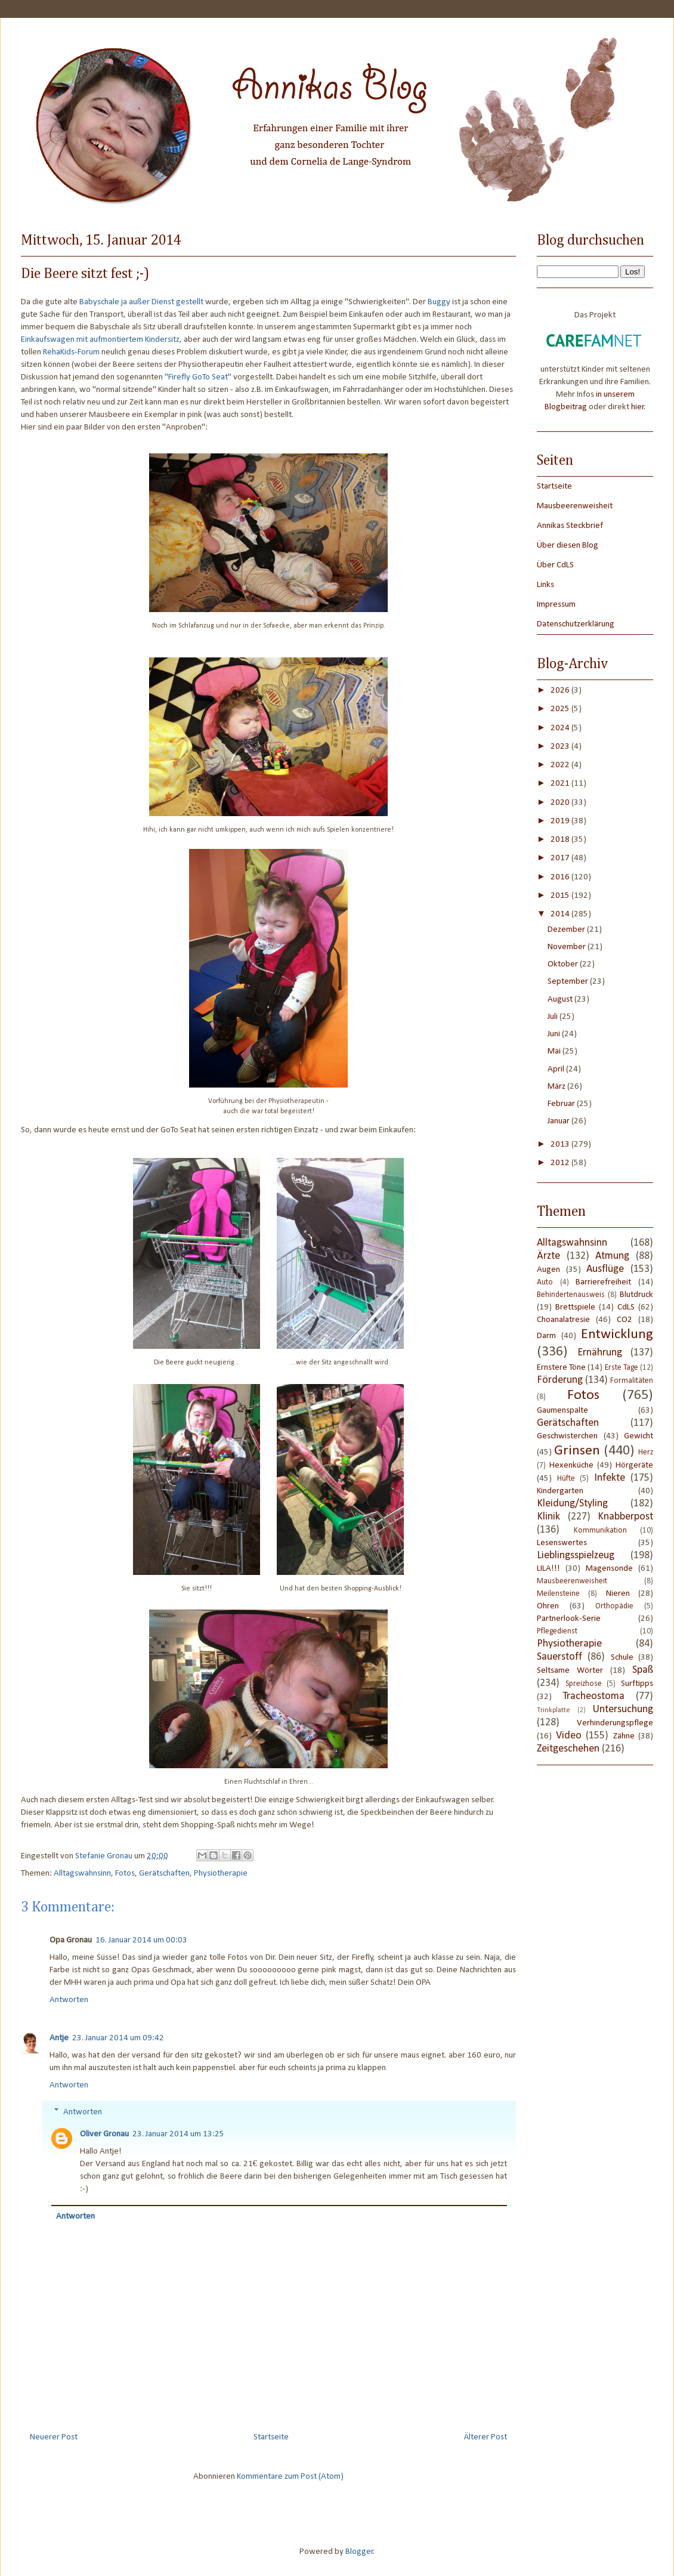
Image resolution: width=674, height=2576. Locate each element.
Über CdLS (555, 565)
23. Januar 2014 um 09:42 (118, 2038)
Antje (59, 2038)
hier (637, 407)
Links (545, 584)
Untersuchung (623, 1709)
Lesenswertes (562, 1543)
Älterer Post (485, 2437)
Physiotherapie (221, 1873)
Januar (559, 1121)
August (561, 999)
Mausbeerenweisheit (575, 506)
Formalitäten (631, 1381)
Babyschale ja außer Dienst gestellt (141, 302)
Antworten (69, 2000)
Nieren (618, 1593)
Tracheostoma (593, 1696)
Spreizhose (583, 1684)
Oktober (564, 964)
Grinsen (577, 1451)
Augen (548, 1269)
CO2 (624, 1319)
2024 (561, 728)
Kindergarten (560, 1491)
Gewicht (638, 1436)
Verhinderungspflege (615, 1723)
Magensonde (609, 1568)
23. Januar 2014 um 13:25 (178, 2134)
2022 (561, 765)
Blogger (359, 2551)
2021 (561, 783)
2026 (561, 690)
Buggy (439, 302)
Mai (555, 1051)
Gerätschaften (164, 1873)
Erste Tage (621, 1368)
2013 (561, 1144)
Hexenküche (571, 1465)
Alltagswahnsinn (82, 1873)
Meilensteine (558, 1594)
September (569, 981)
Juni (555, 1034)
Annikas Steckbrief (570, 525)
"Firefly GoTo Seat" (198, 377)
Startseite (271, 2437)
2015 (561, 895)
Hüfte (566, 1478)
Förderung (560, 1380)
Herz (645, 1452)
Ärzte (548, 1256)
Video (569, 1735)
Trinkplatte (553, 1710)
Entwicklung (617, 1334)
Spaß (642, 1670)
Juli (553, 1016)
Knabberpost (625, 1516)
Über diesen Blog (567, 545)
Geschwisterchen (567, 1436)
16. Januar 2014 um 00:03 (141, 1940)
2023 (561, 746)
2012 (561, 1163)
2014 (561, 914)
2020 (561, 802)
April (557, 1069)
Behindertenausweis (571, 1295)
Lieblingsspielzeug (575, 1555)
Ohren (548, 1606)
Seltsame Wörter (570, 1670)
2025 (561, 709)
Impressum (556, 604)
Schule (622, 1657)
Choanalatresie (563, 1319)
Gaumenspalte (562, 1410)
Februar (562, 1103)
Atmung (612, 1256)
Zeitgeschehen (568, 1749)
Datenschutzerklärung (575, 624)
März (557, 1086)
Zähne (624, 1736)
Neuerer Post (54, 2437)
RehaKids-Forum (71, 352)
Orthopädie (614, 1606)
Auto (545, 1282)
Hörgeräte (634, 1465)
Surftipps (637, 1683)
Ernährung (599, 1352)
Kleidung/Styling (572, 1503)
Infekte (609, 1478)
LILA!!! (548, 1568)
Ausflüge (605, 1269)
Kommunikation (600, 1530)
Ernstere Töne (561, 1367)
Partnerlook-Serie (569, 1618)
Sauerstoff (559, 1657)
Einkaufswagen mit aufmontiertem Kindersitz (100, 339)
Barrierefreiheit (603, 1282)
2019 (561, 821)
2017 (561, 858)
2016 (561, 877)
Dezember (567, 929)
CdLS (626, 1307)
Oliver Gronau (104, 2134)
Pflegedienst (557, 1631)
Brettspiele (575, 1307)
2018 (561, 839)
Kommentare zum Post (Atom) (290, 2476)
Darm (546, 1336)
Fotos (125, 1873)
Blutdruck (636, 1294)
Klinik (548, 1516)
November (568, 947)
